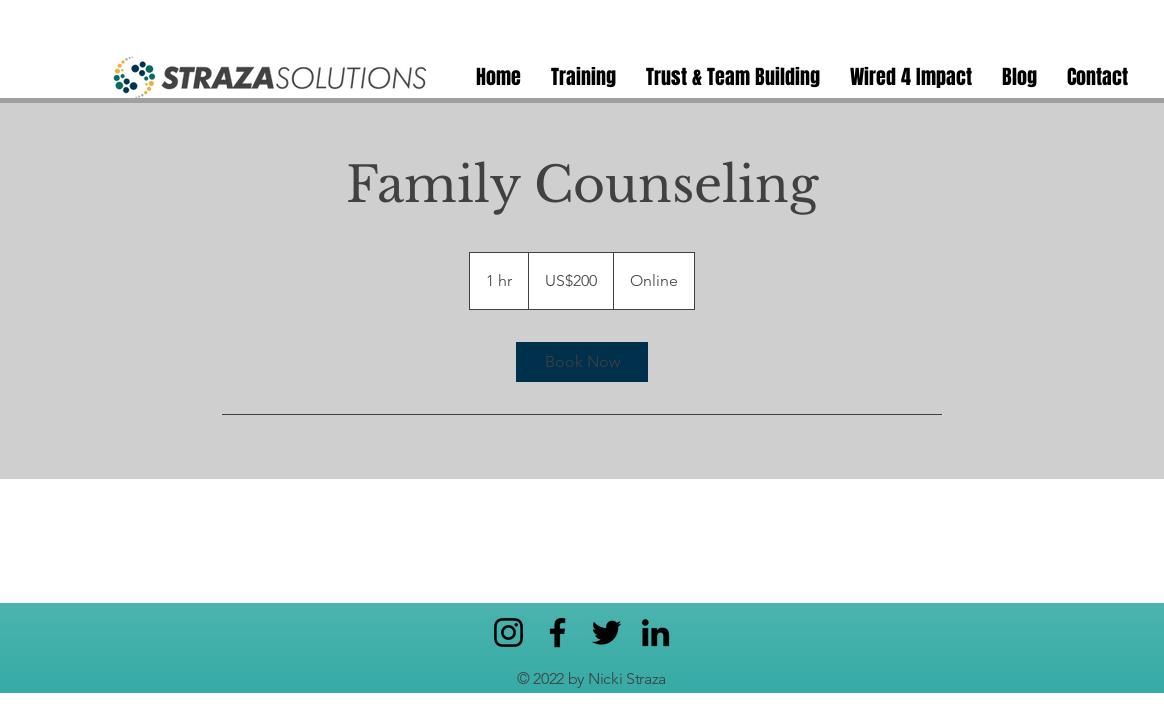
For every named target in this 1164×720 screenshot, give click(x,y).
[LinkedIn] (655, 632)
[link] (582, 362)
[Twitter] (606, 632)
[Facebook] (557, 632)
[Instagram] (508, 632)
